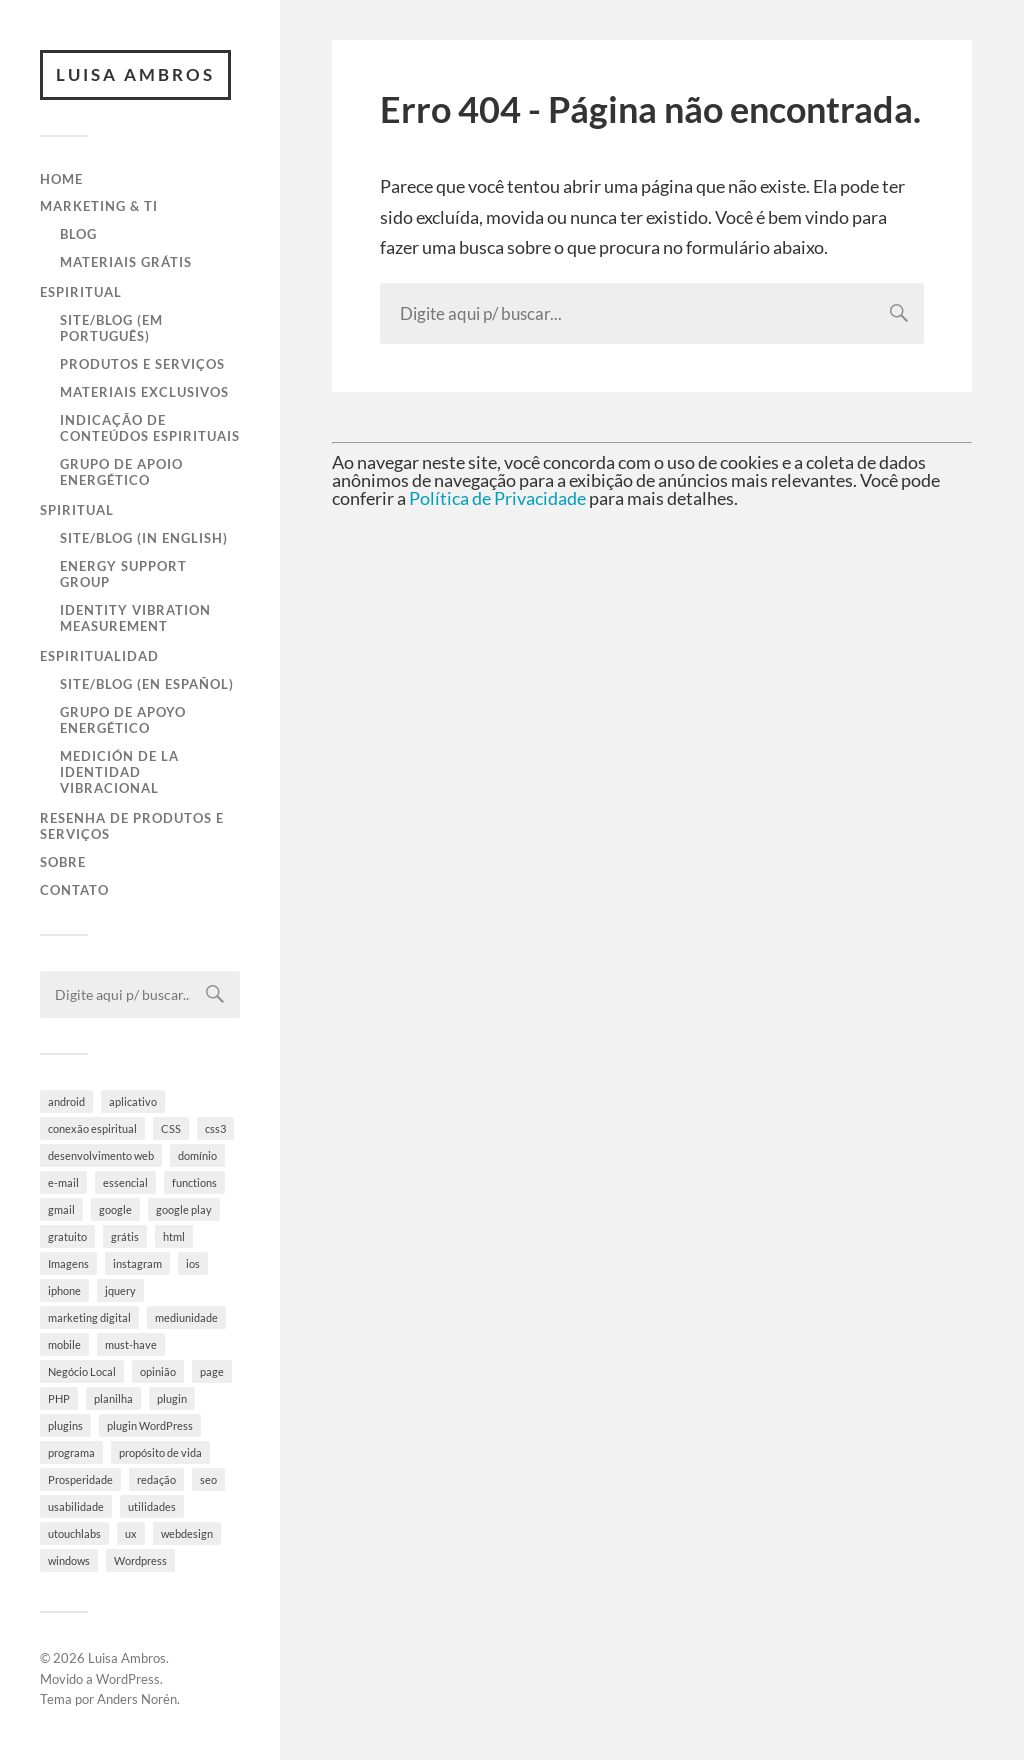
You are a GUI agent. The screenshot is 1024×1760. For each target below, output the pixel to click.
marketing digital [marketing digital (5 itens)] (89, 1317)
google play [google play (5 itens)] (184, 1209)
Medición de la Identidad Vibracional (119, 772)
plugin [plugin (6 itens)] (172, 1398)
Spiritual (77, 510)
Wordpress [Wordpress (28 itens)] (140, 1560)
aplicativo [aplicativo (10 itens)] (133, 1101)
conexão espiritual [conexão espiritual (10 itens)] (92, 1128)
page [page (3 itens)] (212, 1371)
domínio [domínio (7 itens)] (197, 1155)
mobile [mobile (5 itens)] (64, 1344)
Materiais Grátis (126, 262)
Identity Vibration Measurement (135, 618)
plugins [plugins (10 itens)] (65, 1425)
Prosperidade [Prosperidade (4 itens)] (80, 1479)
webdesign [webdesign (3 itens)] (187, 1533)
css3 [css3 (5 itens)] (215, 1128)
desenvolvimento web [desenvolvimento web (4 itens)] (101, 1155)
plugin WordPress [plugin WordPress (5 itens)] (150, 1425)
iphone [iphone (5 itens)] (64, 1290)
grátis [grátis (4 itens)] (125, 1236)
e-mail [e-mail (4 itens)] (63, 1182)
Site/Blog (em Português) (111, 328)
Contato (74, 890)
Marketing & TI (99, 206)
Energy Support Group (123, 574)
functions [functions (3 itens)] (194, 1182)
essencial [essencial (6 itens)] (125, 1182)
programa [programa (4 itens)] (71, 1452)
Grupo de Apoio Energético (121, 472)
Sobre (63, 862)
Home (61, 179)
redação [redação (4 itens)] (156, 1479)
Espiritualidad (99, 656)
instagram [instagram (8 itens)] (137, 1263)
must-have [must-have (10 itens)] (131, 1344)
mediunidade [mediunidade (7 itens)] (186, 1317)
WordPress (128, 1679)
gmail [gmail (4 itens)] (61, 1209)
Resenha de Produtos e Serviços (132, 826)
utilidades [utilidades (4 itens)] (152, 1506)
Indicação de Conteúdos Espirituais (150, 428)
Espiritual (81, 292)
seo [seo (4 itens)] (208, 1479)
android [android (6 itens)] (66, 1101)
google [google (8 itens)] (115, 1209)
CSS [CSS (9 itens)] (171, 1128)
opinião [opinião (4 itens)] (158, 1371)
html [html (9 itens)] (174, 1236)
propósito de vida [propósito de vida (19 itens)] (160, 1452)
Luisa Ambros (135, 74)
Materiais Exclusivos (144, 392)
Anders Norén (137, 1699)
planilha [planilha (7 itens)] (113, 1398)
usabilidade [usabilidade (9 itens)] (76, 1506)
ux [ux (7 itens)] (131, 1533)
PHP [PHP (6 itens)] (59, 1398)
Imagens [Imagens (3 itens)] (68, 1263)
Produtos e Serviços (142, 364)
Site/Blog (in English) (144, 538)
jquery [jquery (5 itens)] (120, 1290)
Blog (78, 234)
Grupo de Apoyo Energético (123, 720)
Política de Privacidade (497, 498)
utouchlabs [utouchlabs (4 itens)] (74, 1533)
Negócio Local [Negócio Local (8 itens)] (82, 1371)
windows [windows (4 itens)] (69, 1560)
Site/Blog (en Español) (147, 684)
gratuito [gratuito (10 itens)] (67, 1236)
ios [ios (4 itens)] (193, 1263)
